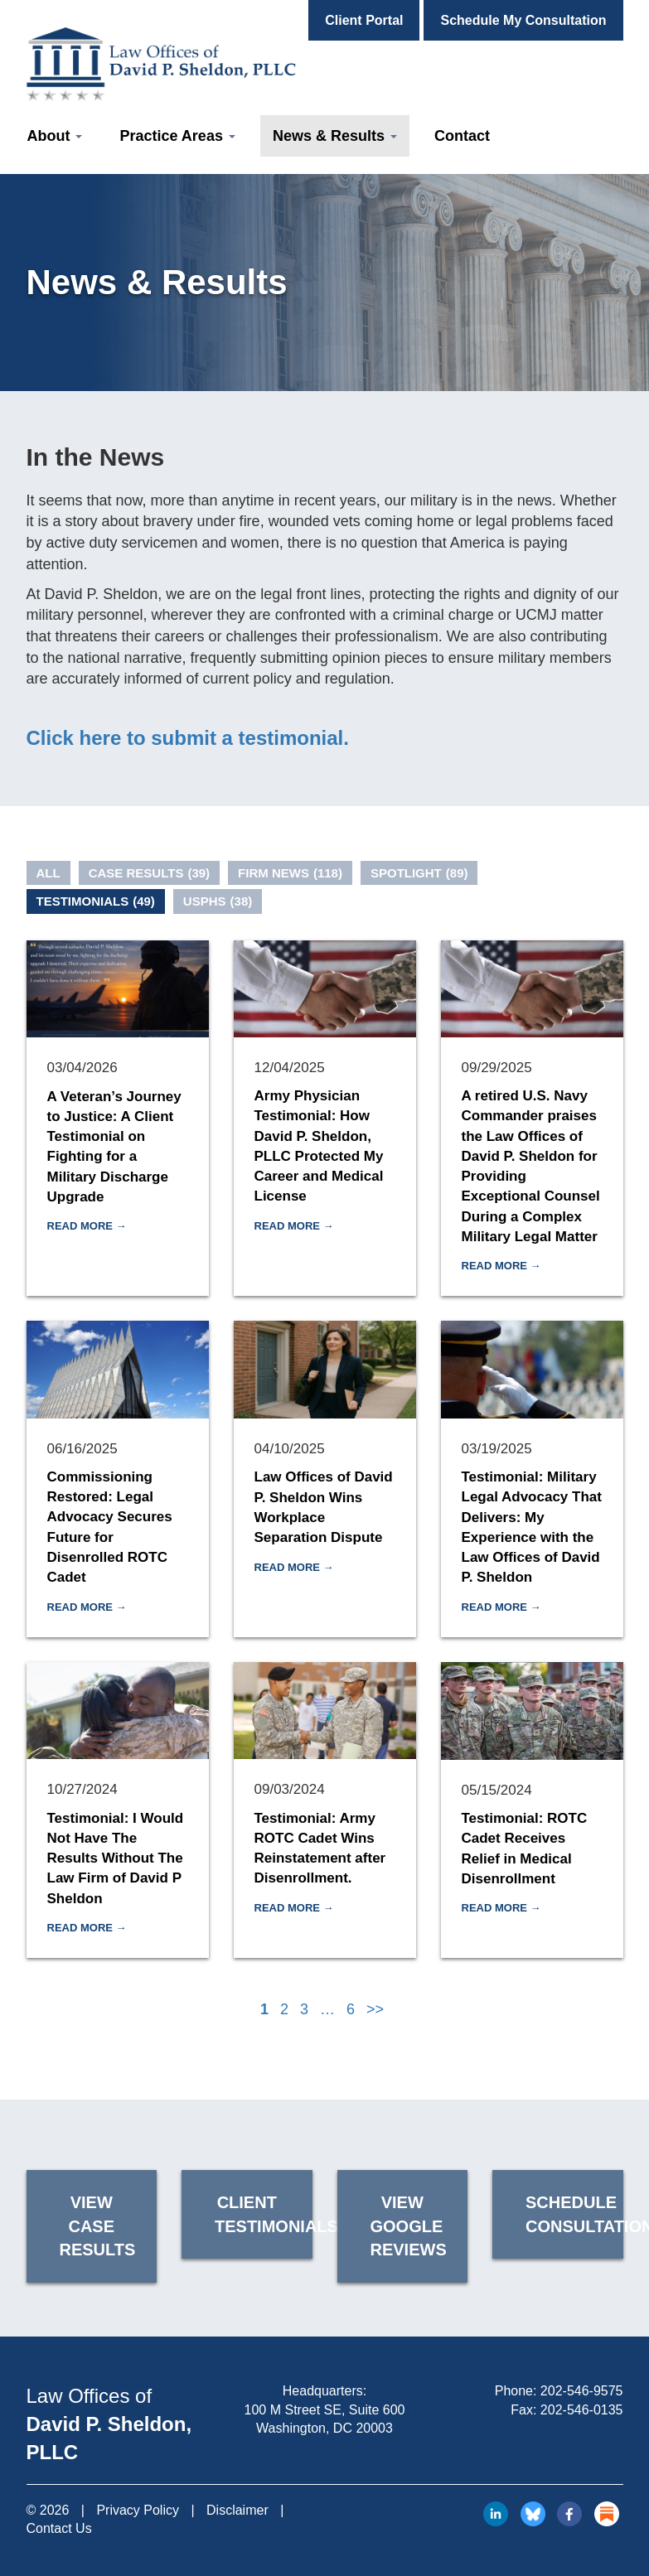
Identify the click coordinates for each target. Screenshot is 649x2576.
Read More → (87, 1226)
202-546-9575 (581, 2391)
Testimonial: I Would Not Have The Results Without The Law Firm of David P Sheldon (115, 1858)
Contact (462, 136)
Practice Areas (177, 136)
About (55, 136)
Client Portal (364, 20)
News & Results (335, 136)
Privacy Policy (137, 2510)
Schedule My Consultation (523, 20)
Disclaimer (237, 2510)
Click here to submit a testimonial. (188, 738)
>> (375, 2009)
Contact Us (59, 2528)
